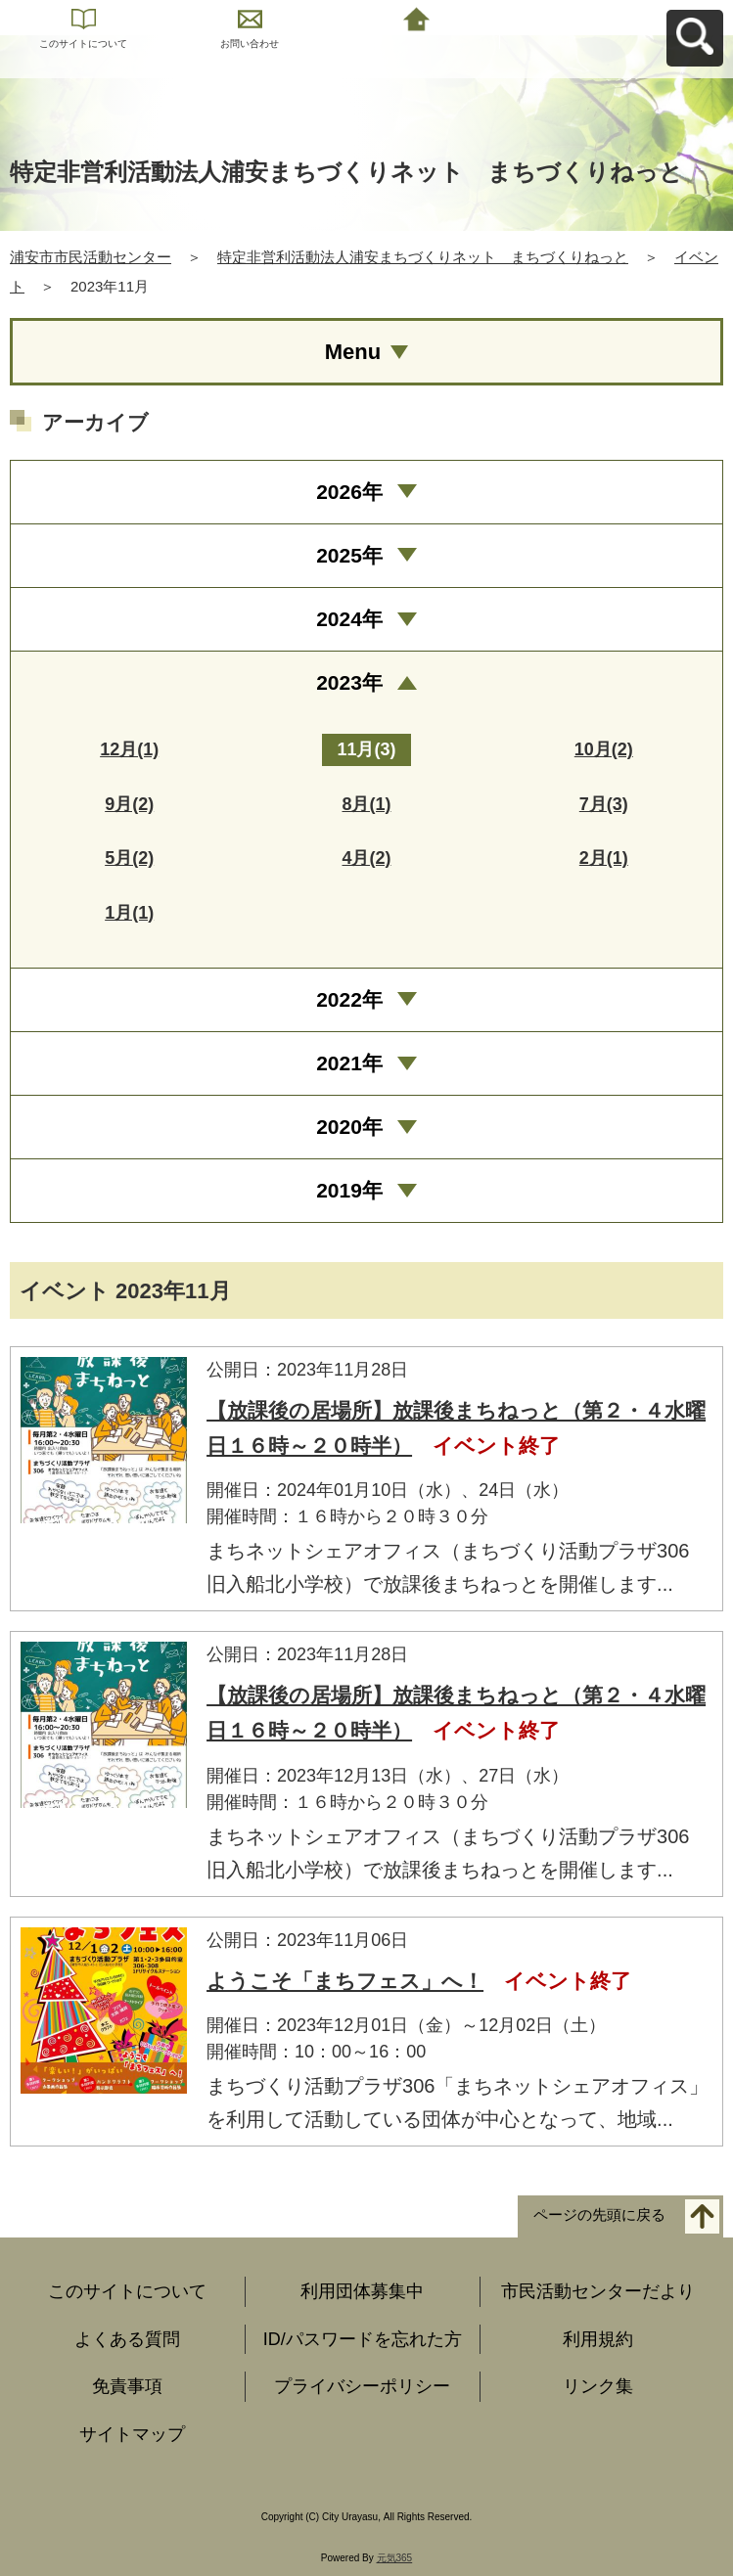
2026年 (349, 491)
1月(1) (129, 913)
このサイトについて (83, 43)
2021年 (349, 1063)
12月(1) (129, 749)
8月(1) (366, 804)
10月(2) (603, 749)
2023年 (349, 682)
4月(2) (366, 858)
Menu (353, 351)
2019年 (349, 1190)
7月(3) (603, 804)
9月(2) (129, 804)
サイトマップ (132, 2434)
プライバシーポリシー (362, 2386)
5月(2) (129, 858)
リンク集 (598, 2386)
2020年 (349, 1126)
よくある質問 (127, 2339)
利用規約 (598, 2339)
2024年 (349, 619)
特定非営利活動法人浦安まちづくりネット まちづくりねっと (422, 257)
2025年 (349, 555)
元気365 (395, 2558)
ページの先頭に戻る (599, 2215)
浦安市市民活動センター (90, 257)
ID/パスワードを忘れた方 (362, 2339)
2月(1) (603, 858)
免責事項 (127, 2386)
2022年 (349, 999)
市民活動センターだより (598, 2291)
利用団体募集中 (362, 2291)
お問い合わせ (249, 43)
